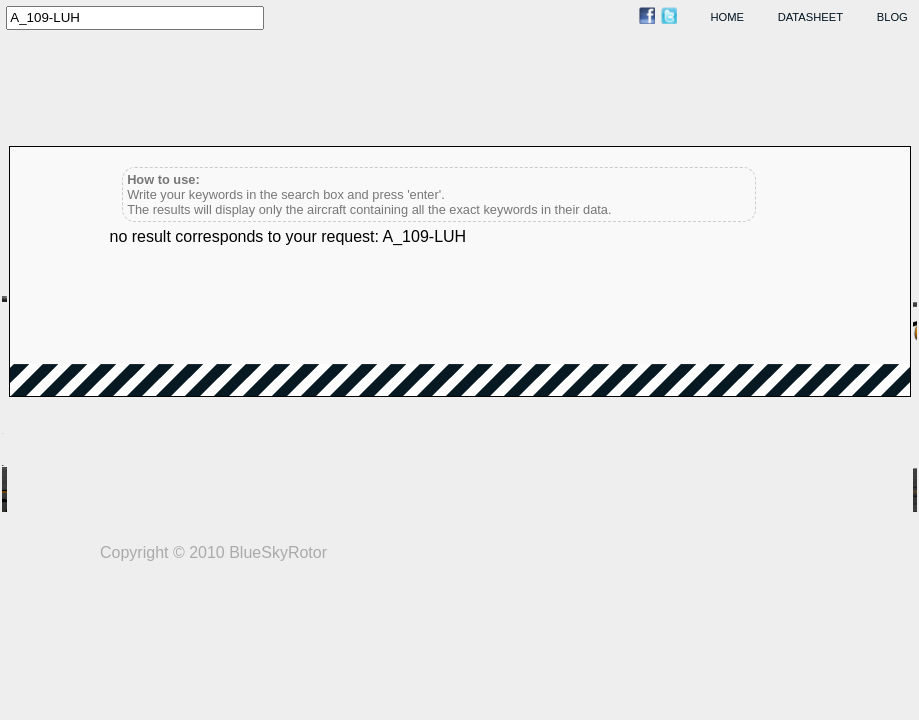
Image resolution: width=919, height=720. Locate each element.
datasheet (810, 17)
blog (892, 17)
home (728, 17)
